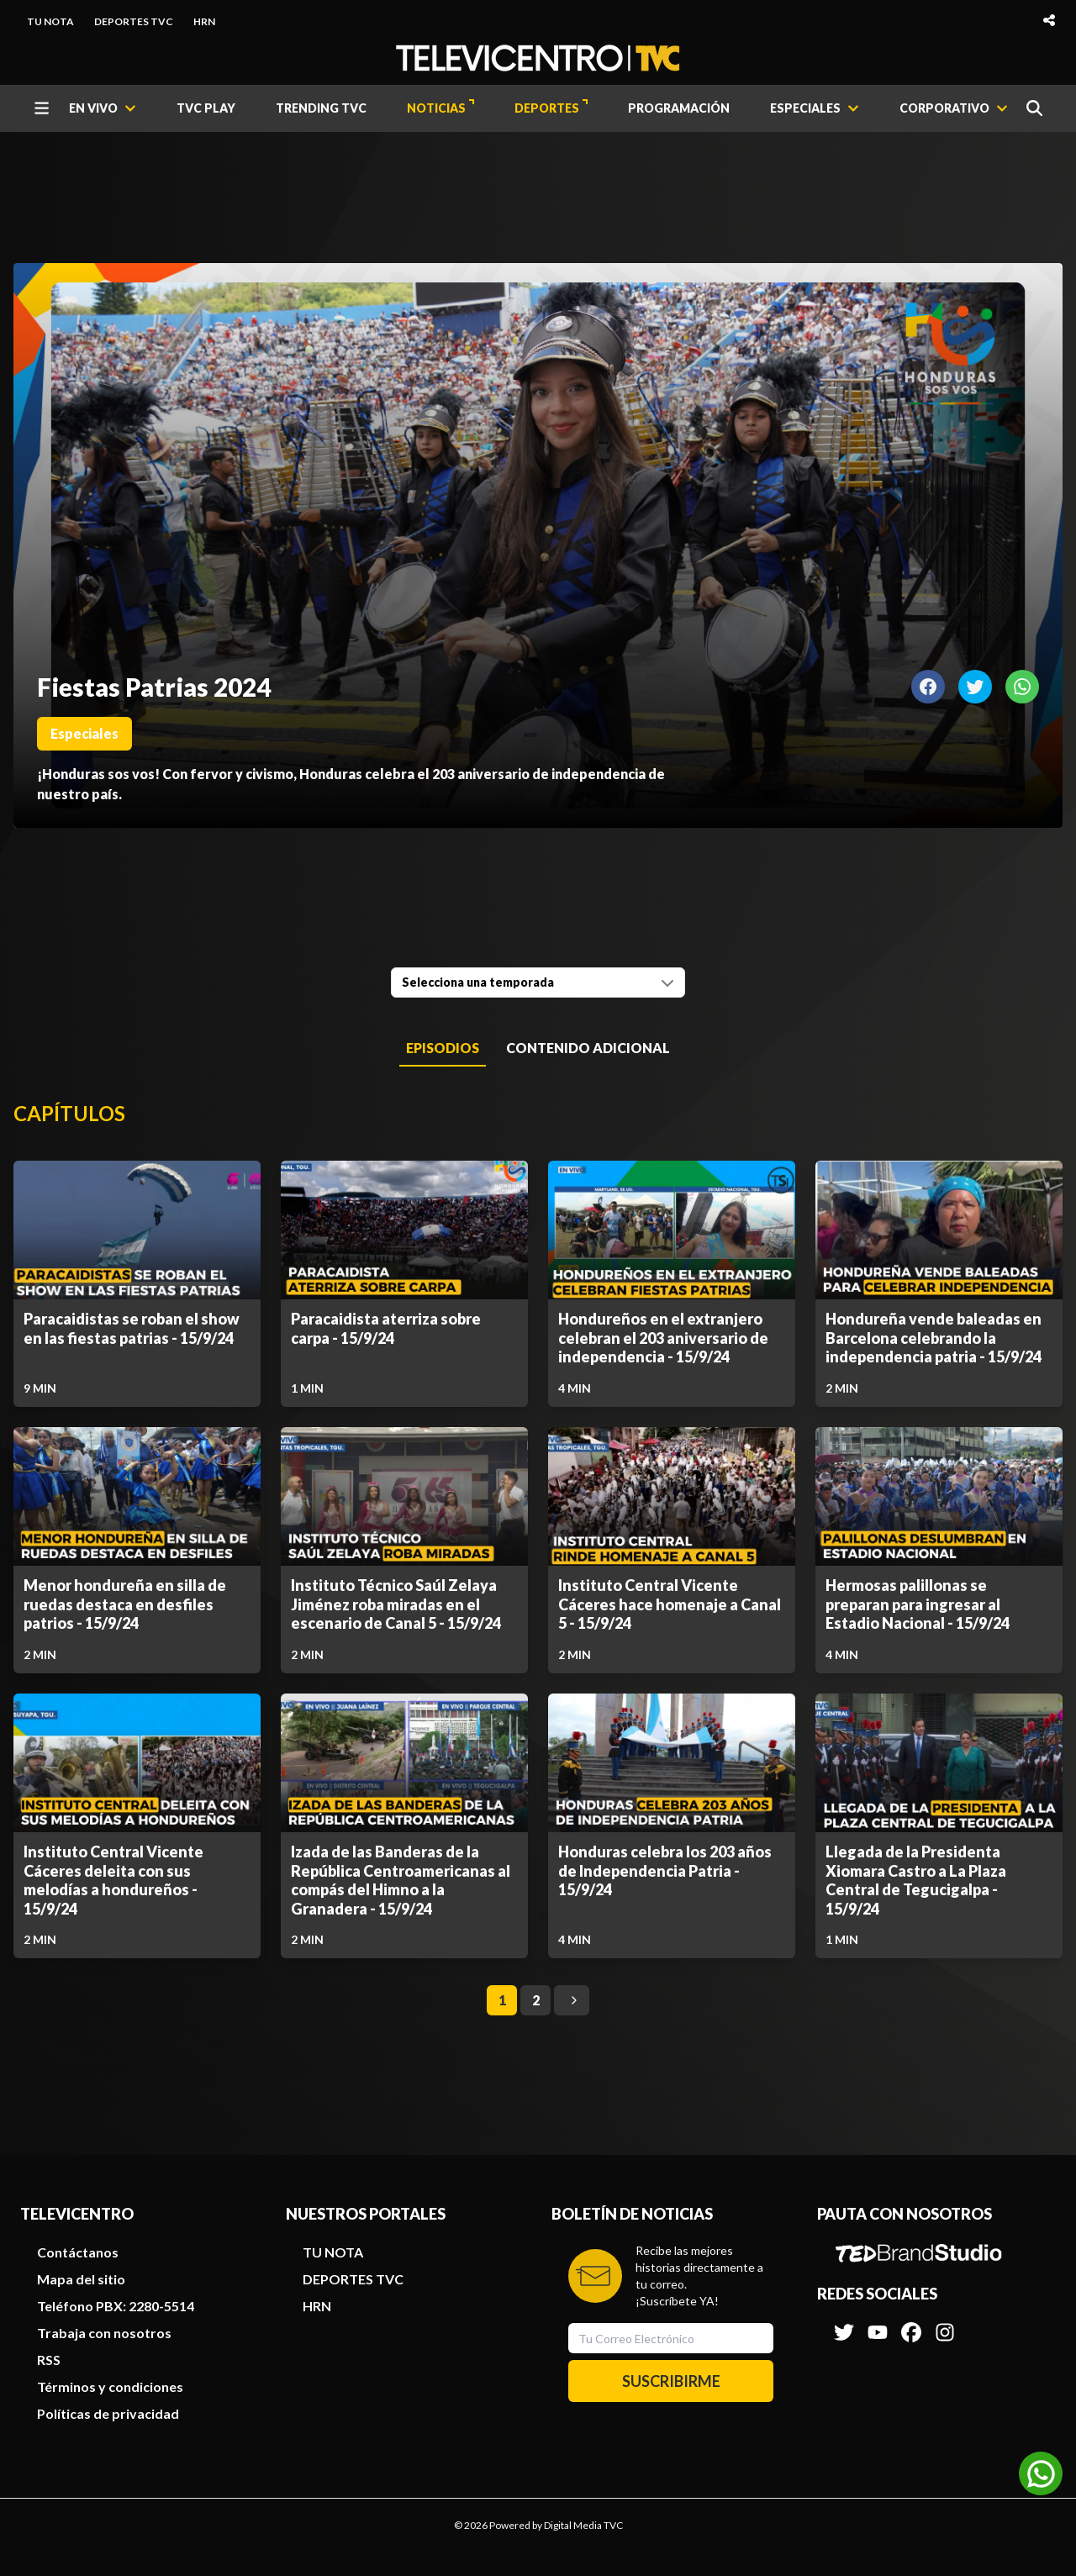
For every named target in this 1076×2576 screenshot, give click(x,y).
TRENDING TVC (321, 108)
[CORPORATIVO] (953, 108)
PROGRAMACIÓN (679, 108)
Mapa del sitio (81, 2279)
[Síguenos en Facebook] (911, 2323)
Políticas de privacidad (108, 2413)
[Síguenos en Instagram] (945, 2323)
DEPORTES (551, 107)
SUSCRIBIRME (671, 2381)
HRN (204, 21)
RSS (49, 2360)
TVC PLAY (206, 108)
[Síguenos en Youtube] (878, 2323)
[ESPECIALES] (814, 108)
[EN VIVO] (102, 108)
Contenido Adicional (588, 1048)
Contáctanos (78, 2252)
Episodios (442, 1048)
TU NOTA (50, 21)
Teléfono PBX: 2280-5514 (115, 2306)
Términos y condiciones (110, 2386)
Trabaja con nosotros (104, 2333)
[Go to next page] (571, 2000)
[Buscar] (1034, 108)
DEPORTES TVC (133, 21)
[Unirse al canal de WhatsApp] (1041, 2473)
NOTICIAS (440, 107)
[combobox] (538, 982)
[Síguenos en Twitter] (844, 2323)
